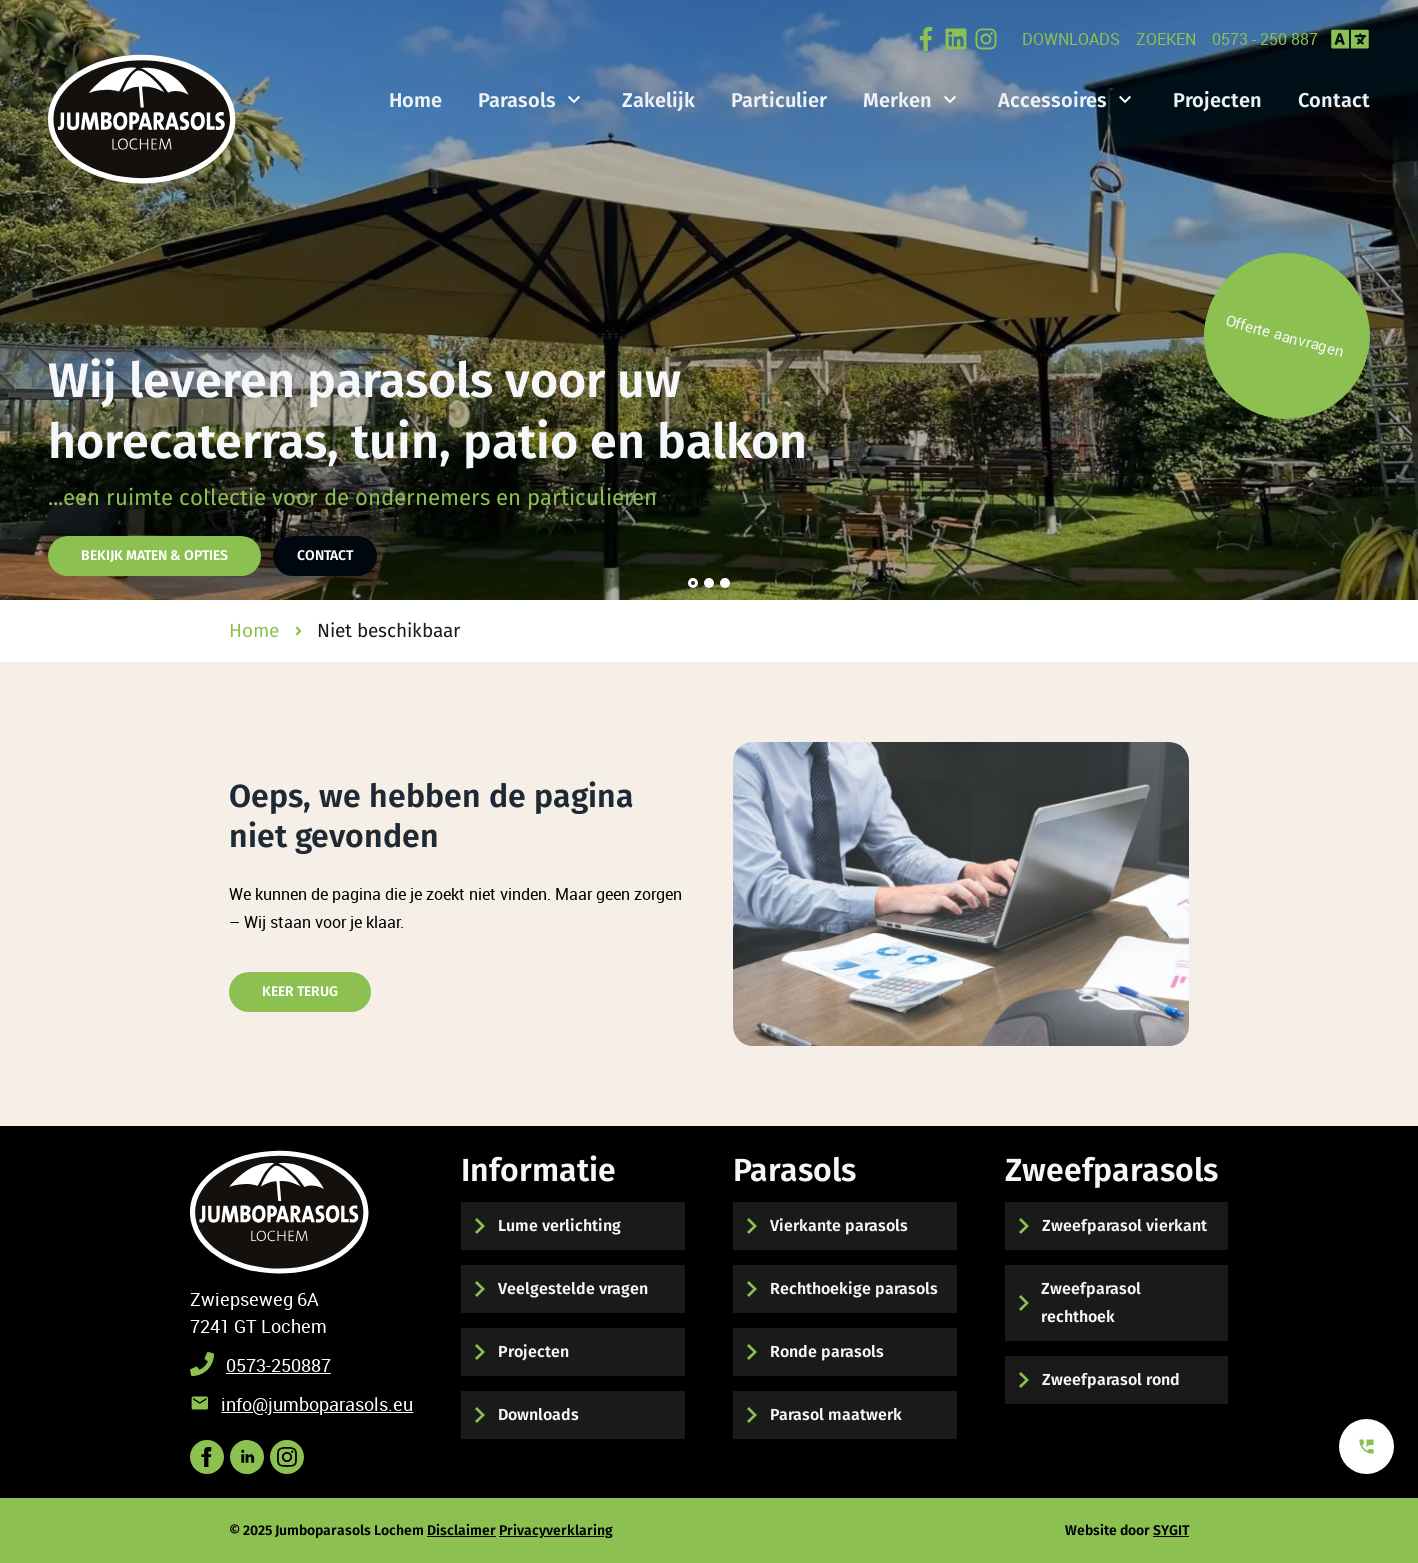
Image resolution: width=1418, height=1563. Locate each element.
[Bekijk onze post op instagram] (287, 1457)
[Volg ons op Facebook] (207, 1457)
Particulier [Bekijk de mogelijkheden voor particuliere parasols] (779, 100)
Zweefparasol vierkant (1124, 1225)
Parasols (517, 100)
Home (415, 100)
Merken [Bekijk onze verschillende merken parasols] (897, 100)
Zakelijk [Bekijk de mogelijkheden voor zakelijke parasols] (658, 100)
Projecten (533, 1351)
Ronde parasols (827, 1351)
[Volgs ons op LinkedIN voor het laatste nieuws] (247, 1457)
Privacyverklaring (556, 1530)
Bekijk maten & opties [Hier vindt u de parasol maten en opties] (154, 555)
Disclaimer (461, 1530)
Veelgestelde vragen (573, 1288)
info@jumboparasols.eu (317, 1404)
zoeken (1166, 39)
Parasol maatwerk (836, 1414)
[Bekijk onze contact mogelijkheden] (1366, 1446)
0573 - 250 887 (1265, 39)
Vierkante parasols (839, 1225)
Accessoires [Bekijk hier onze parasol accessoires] (1052, 100)
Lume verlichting (559, 1225)
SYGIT (1171, 1530)
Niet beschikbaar (388, 630)
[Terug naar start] (279, 1212)
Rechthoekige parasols (854, 1288)
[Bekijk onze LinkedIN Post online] (956, 39)
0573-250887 (278, 1365)
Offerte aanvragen (1285, 335)
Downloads (1071, 39)
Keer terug (300, 991)
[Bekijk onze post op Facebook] (926, 39)
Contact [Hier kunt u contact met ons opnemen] (325, 555)
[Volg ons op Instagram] (986, 39)
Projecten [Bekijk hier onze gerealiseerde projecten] (1217, 100)
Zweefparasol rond (1111, 1379)
